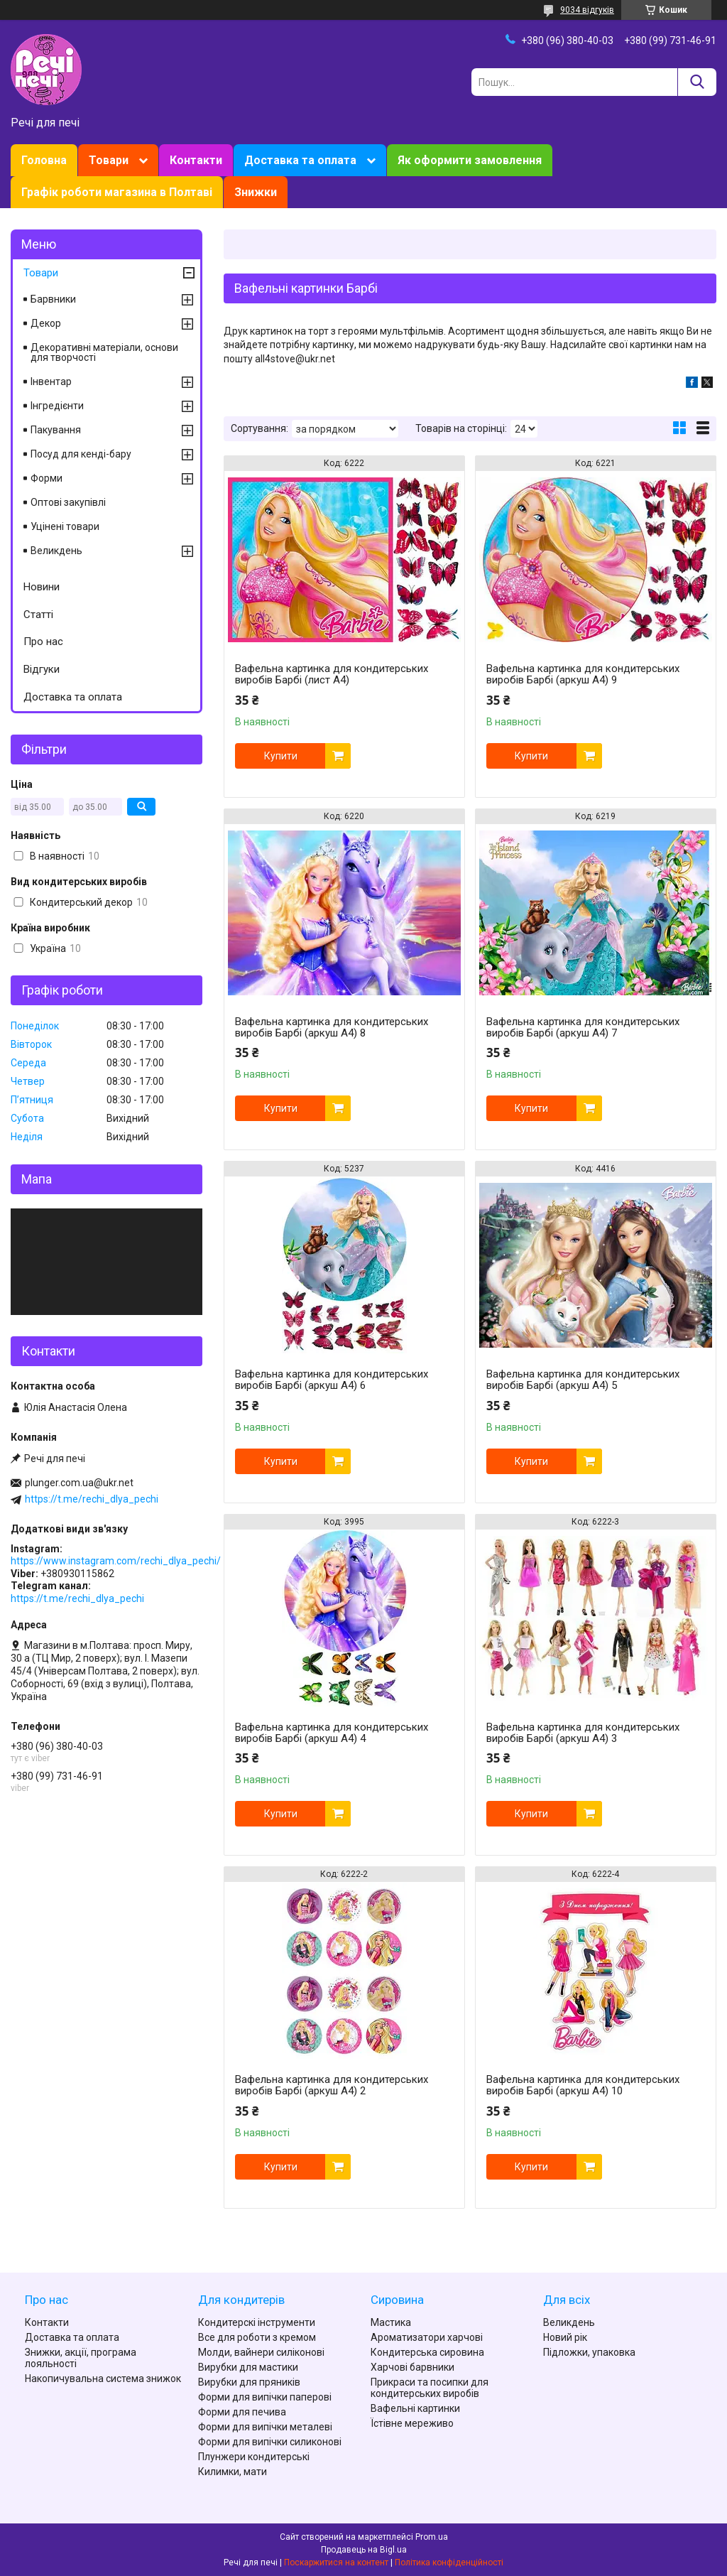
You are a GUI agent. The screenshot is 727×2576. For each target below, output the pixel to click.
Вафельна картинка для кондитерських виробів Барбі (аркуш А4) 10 (582, 2085)
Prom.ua (431, 2537)
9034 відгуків (587, 10)
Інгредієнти (57, 405)
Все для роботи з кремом (257, 2337)
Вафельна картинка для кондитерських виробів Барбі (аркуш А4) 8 (331, 1027)
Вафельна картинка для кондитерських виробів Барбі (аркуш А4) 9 (582, 674)
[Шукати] (696, 82)
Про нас (43, 641)
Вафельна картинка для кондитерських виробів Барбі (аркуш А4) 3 (582, 1732)
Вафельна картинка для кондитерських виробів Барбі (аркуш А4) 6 (331, 1379)
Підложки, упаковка (589, 2352)
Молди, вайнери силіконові (261, 2352)
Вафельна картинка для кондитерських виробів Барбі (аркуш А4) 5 (582, 1379)
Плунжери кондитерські (254, 2456)
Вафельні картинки (415, 2408)
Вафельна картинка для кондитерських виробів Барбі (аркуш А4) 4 (331, 1732)
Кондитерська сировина (427, 2352)
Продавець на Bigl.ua (364, 2550)
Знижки (255, 192)
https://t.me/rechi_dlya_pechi (91, 1499)
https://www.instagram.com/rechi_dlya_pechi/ (116, 1560)
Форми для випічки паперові (265, 2397)
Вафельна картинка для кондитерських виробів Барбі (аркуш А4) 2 (331, 2085)
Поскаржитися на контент (336, 2562)
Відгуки (41, 669)
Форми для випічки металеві (265, 2426)
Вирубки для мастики (248, 2367)
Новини (41, 586)
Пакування (56, 429)
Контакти (196, 160)
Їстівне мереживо (412, 2423)
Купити (280, 756)
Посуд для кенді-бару (81, 454)
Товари (109, 160)
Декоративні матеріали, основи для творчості (104, 352)
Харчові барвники (412, 2367)
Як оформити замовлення (470, 160)
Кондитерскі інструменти (256, 2322)
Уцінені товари (65, 526)
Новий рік (565, 2337)
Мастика (391, 2322)
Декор (46, 323)
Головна (44, 160)
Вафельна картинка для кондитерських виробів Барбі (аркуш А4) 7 (582, 1027)
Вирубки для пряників (249, 2382)
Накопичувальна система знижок (103, 2378)
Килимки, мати (232, 2471)
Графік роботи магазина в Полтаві (116, 192)
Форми (46, 478)
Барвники (53, 299)
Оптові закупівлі (68, 502)
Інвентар (51, 381)
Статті (38, 614)
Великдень (56, 550)
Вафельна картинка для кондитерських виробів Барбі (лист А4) (331, 674)
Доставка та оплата (300, 160)
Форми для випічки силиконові (269, 2441)
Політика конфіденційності (449, 2562)
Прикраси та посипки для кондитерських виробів (429, 2387)
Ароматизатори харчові (427, 2337)
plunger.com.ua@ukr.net (79, 1482)
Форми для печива (242, 2412)
